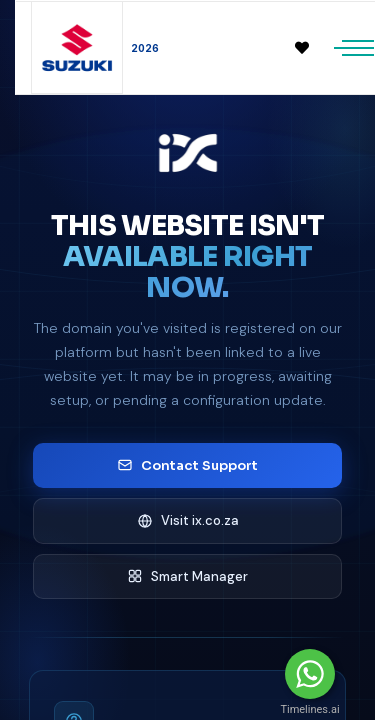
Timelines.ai (309, 709)
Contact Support (187, 465)
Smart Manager (187, 576)
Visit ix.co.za (188, 520)
